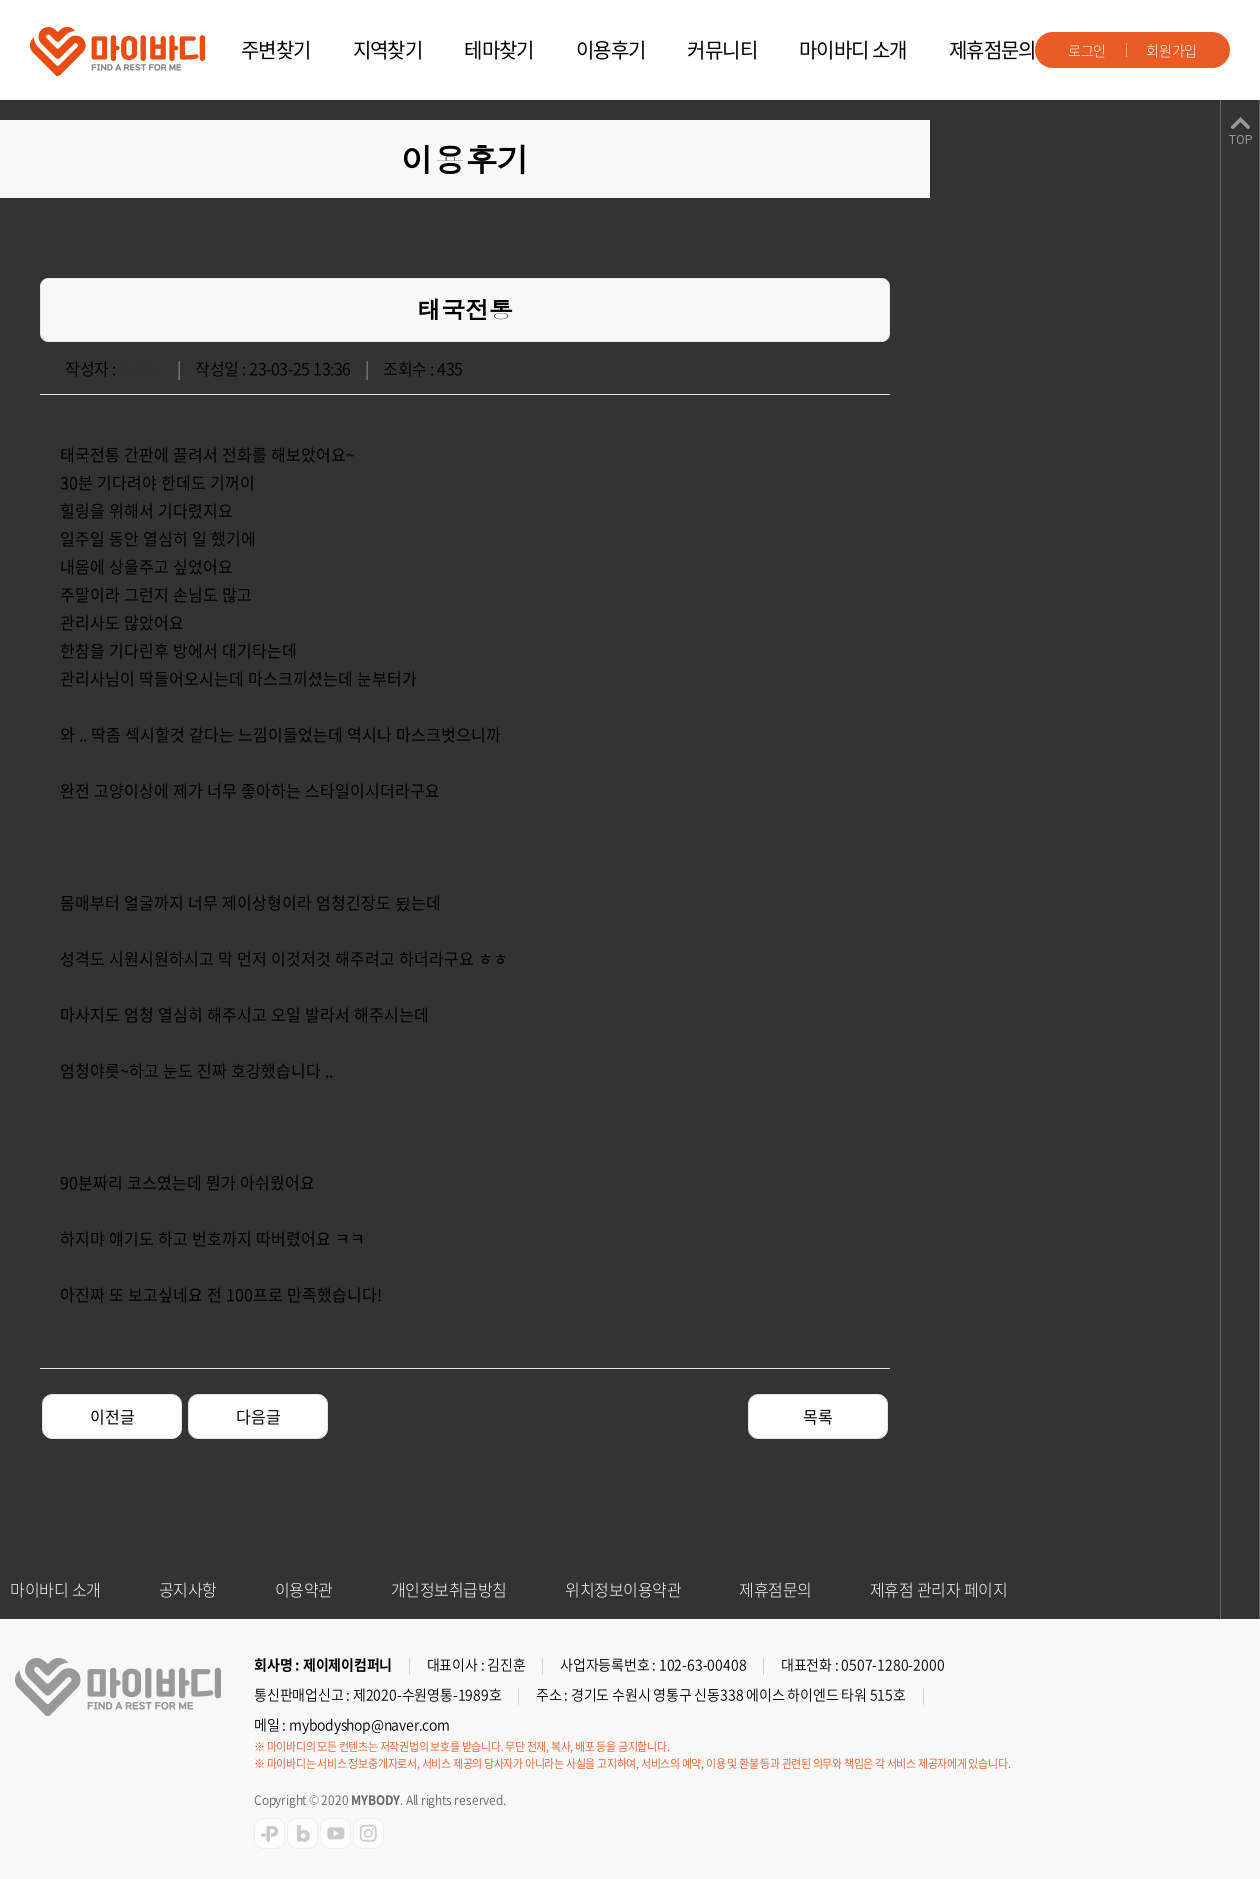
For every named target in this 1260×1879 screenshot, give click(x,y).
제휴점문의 (992, 49)
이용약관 (304, 1589)
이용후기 (611, 49)
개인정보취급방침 (449, 1589)
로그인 (1087, 50)
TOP (1240, 140)
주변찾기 (276, 49)
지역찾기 (388, 49)
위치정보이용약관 (623, 1589)
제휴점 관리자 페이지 (939, 1589)
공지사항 (188, 1589)
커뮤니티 (722, 49)
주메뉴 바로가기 (0, 0)
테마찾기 (499, 49)
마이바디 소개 (853, 49)
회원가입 (1171, 50)
